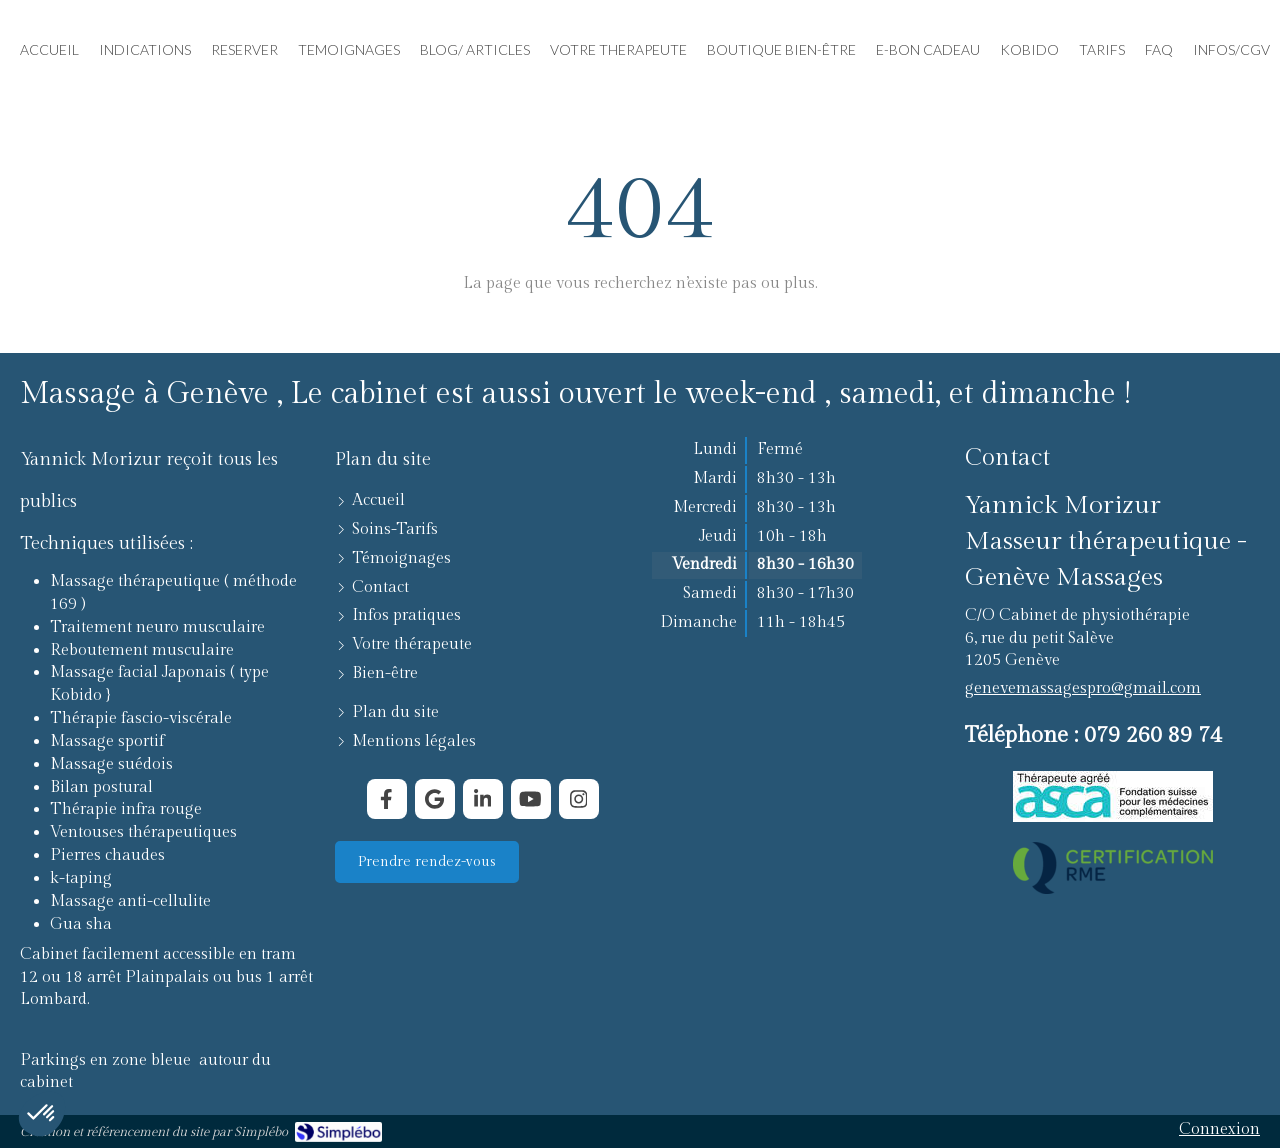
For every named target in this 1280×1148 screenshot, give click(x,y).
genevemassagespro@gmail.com (1083, 688)
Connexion (1219, 1129)
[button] (42, 1114)
